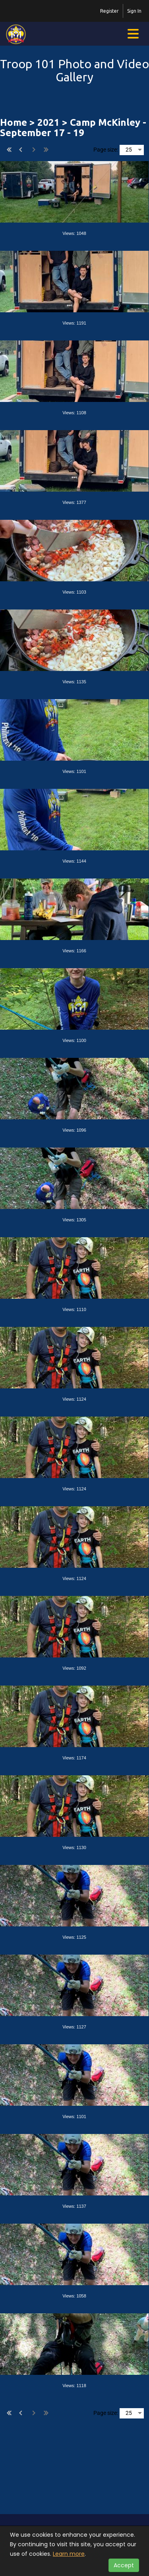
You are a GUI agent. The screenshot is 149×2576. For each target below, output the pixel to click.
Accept (124, 2565)
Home (13, 122)
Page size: (105, 149)
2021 (48, 122)
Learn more (69, 2554)
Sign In (134, 10)
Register (109, 10)
